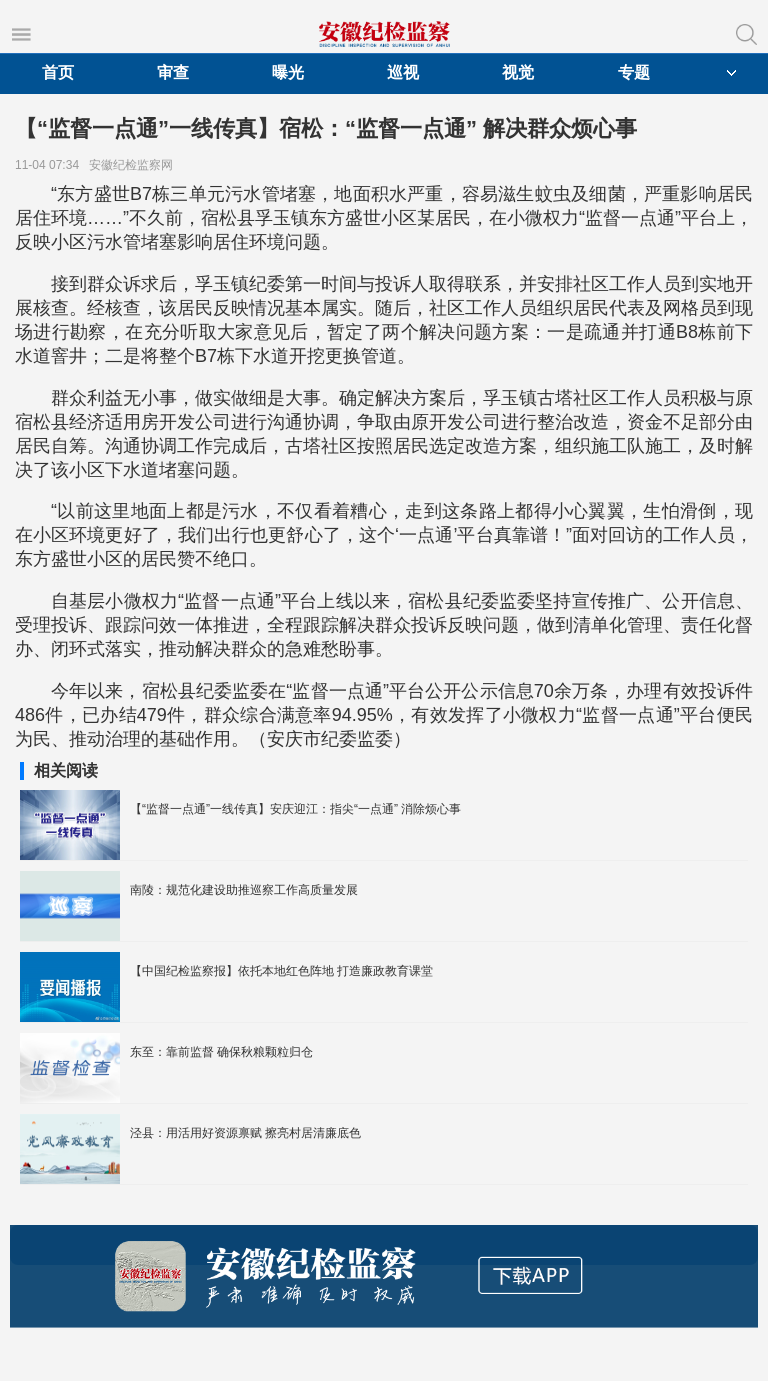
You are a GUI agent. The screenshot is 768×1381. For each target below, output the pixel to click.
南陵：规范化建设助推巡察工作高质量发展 (244, 890)
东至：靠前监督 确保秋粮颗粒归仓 (221, 1052)
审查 (173, 72)
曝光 (288, 72)
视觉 (518, 72)
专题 (634, 72)
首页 (58, 72)
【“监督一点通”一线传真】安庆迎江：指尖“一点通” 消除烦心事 (295, 809)
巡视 (403, 72)
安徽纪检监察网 (134, 165)
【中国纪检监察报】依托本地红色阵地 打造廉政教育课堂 (281, 971)
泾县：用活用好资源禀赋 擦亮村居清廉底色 (245, 1133)
